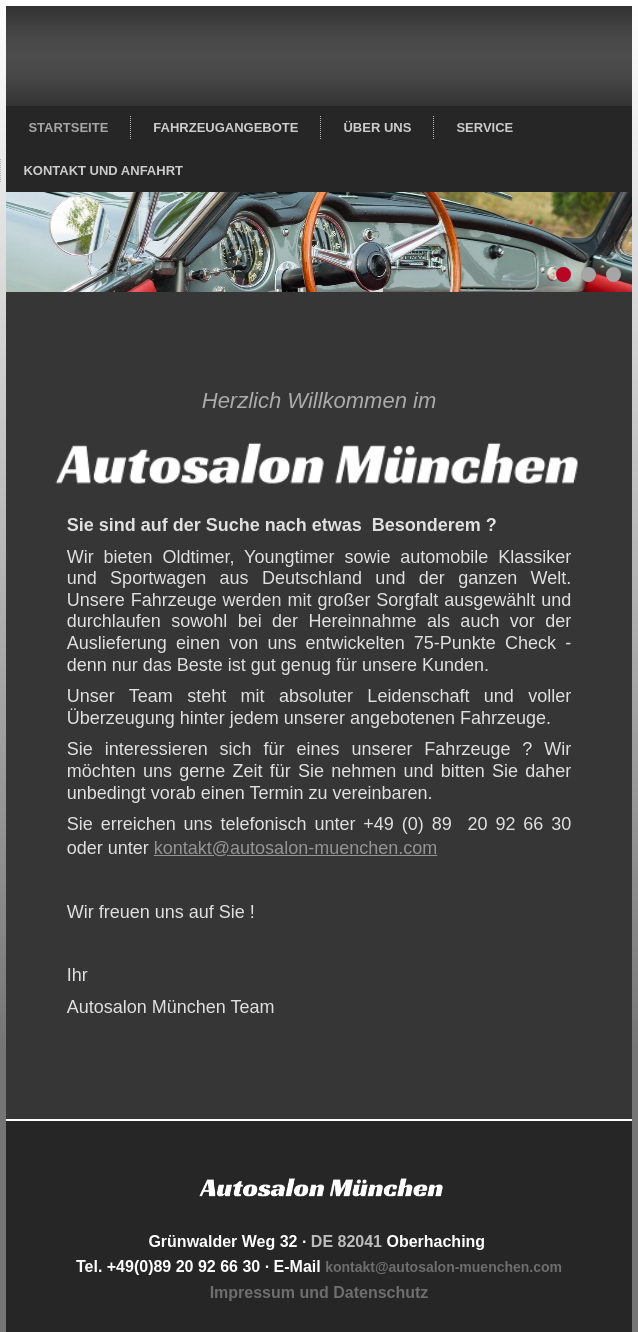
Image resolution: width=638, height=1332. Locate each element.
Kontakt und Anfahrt (103, 170)
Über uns (377, 127)
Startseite (68, 127)
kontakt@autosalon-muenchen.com (295, 848)
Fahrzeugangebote (225, 127)
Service (484, 127)
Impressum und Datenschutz (319, 1292)
